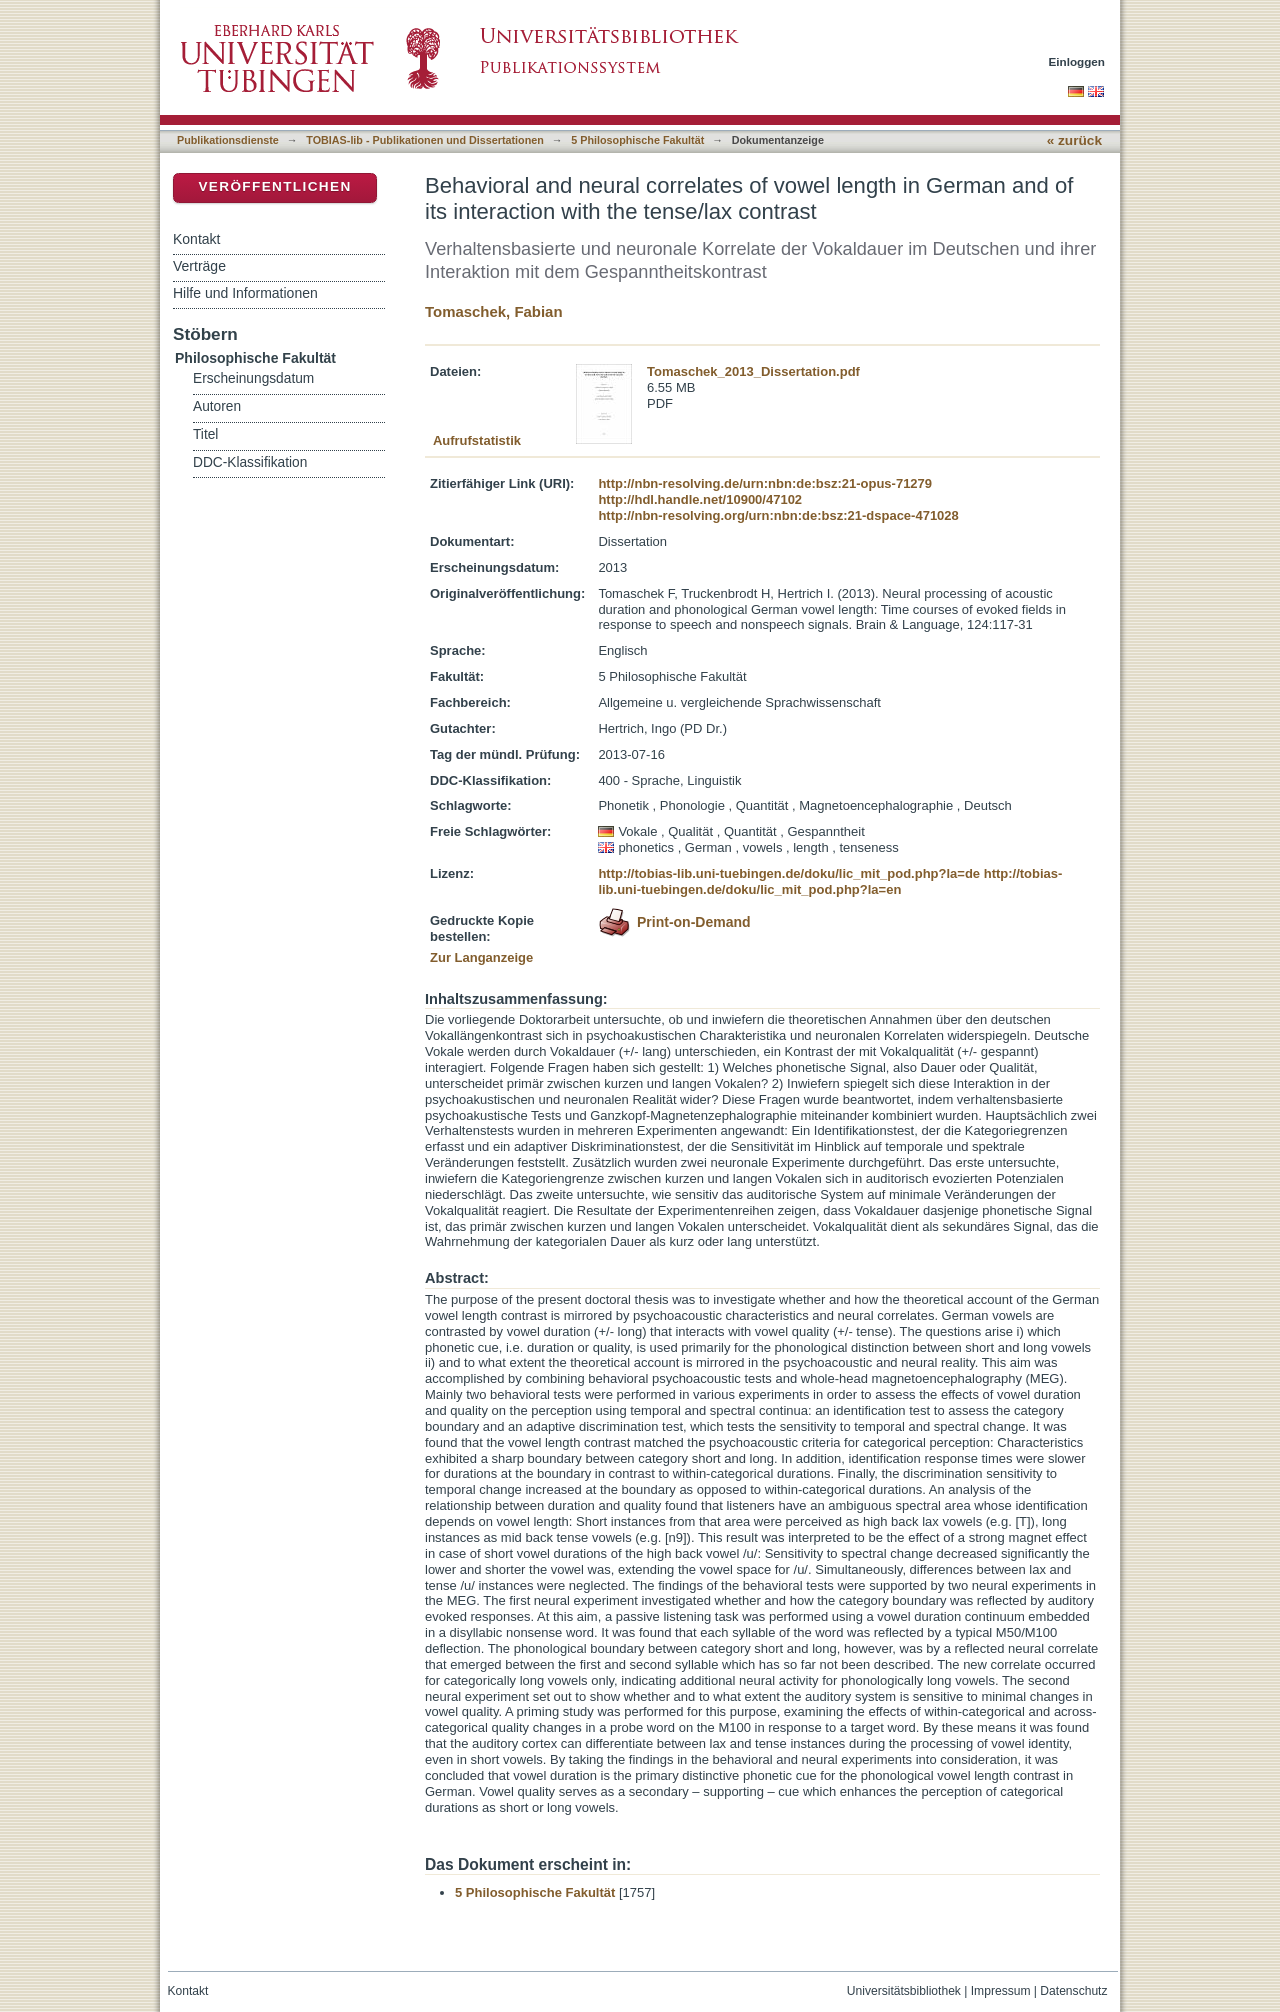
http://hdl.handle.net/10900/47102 (700, 499)
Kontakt (196, 239)
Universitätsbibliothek (904, 1991)
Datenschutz (1073, 1991)
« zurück (1074, 140)
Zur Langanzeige (481, 957)
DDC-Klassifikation (250, 462)
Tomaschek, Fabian (494, 311)
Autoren (217, 406)
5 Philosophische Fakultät (637, 140)
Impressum (1001, 1991)
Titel (205, 434)
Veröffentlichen (274, 186)
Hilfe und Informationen (245, 293)
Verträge (199, 266)
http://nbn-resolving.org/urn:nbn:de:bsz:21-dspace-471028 (778, 515)
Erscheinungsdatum (253, 378)
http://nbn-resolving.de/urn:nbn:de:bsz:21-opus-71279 (765, 483)
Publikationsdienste (228, 140)
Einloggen (1077, 61)
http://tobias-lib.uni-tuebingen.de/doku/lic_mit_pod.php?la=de (789, 873)
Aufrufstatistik (477, 440)
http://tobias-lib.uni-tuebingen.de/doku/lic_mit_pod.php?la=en (830, 881)
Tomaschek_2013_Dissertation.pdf (753, 371)
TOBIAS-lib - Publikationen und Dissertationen (425, 140)
